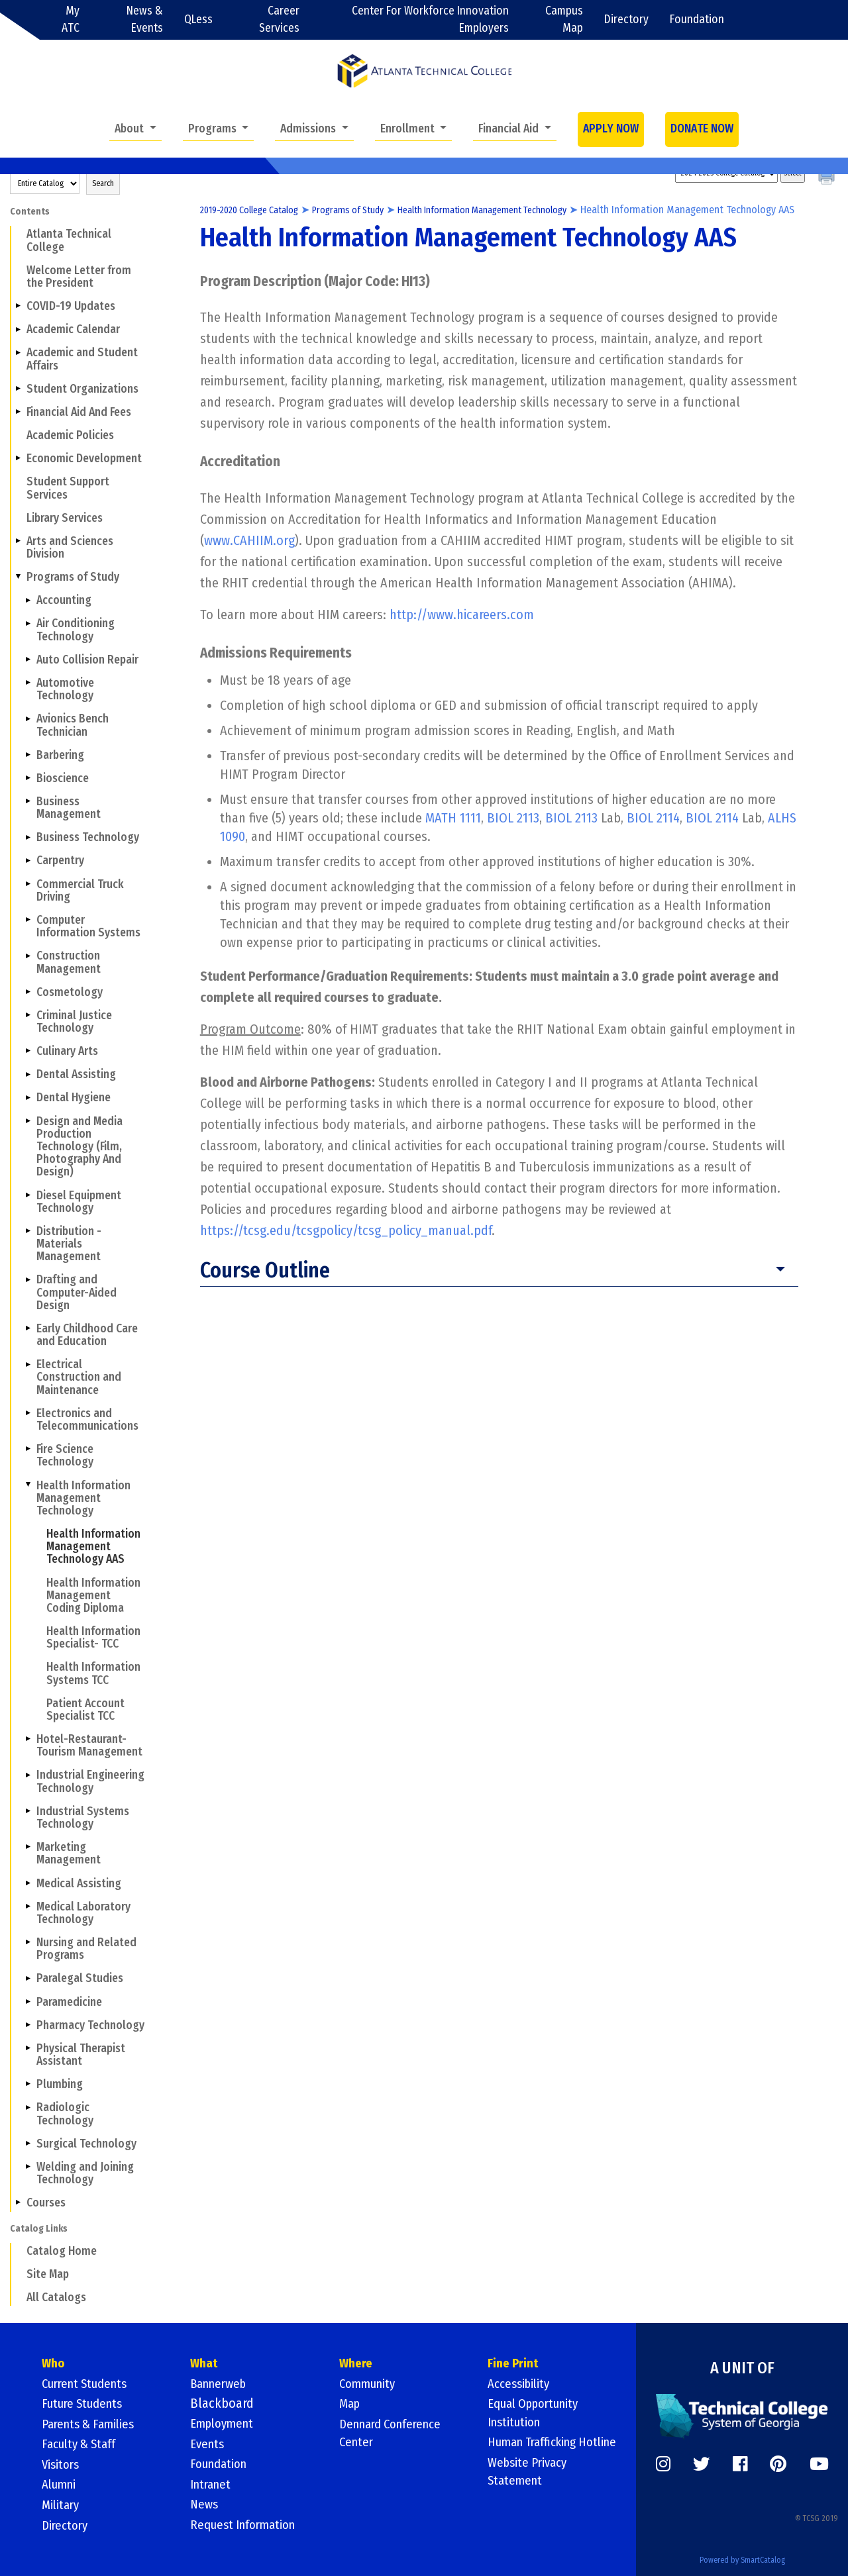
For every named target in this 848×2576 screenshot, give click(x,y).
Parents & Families (92, 2424)
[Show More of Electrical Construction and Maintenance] (27, 1364)
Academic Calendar (73, 329)
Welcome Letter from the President (78, 277)
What (204, 2365)
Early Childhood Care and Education (87, 1335)
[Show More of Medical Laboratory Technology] (27, 1905)
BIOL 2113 (513, 835)
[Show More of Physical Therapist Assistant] (27, 2048)
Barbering (60, 755)
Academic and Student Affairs (82, 359)
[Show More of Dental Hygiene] (27, 1097)
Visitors (62, 2464)
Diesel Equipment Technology (78, 1202)
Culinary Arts (67, 1051)
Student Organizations (82, 389)
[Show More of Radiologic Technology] (27, 2107)
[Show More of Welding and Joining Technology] (27, 2166)
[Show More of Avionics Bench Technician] (27, 718)
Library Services (64, 518)
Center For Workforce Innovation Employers (430, 19)
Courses (46, 2203)
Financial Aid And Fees (78, 412)
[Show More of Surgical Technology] (27, 2143)
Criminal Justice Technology (74, 1022)
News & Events (145, 19)
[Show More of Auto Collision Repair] (27, 659)
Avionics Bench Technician (72, 725)
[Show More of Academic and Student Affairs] (18, 352)
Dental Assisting (76, 1074)
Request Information (247, 2524)
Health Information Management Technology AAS (93, 1546)
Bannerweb (221, 2385)
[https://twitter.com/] (701, 2463)
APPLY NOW (611, 129)
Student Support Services (67, 488)
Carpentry (60, 860)
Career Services (279, 19)
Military (62, 2504)
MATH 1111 (453, 835)
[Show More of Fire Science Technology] (27, 1449)
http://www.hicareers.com (462, 631)
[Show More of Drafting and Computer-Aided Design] (27, 1279)
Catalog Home (61, 2251)
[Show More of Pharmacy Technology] (27, 2024)
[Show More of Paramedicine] (27, 2001)
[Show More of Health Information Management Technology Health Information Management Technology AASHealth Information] (27, 1484)
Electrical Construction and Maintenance (78, 1377)
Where (356, 2365)
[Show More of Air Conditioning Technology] (27, 623)
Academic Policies (70, 435)
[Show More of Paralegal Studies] (27, 1978)
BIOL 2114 (653, 835)
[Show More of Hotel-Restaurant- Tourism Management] (27, 1739)
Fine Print (514, 2365)
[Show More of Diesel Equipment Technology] (27, 1194)
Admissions (309, 129)
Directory (626, 19)
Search (103, 183)
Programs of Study (72, 577)
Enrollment (408, 129)
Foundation (697, 19)
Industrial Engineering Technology (90, 1781)
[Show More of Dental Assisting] (27, 1074)
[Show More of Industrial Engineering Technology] (27, 1774)
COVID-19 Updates (70, 306)
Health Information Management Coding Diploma (93, 1595)
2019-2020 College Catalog (257, 209)
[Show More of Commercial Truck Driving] (27, 883)
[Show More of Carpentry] (27, 860)
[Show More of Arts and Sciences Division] (18, 541)
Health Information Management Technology (83, 1498)
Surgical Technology (86, 2144)
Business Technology (87, 837)
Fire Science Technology (64, 1455)
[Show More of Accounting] (27, 600)
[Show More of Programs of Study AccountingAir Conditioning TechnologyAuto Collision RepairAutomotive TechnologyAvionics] (18, 576)
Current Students (89, 2385)
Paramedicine (69, 2002)
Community (370, 2385)
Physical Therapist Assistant (80, 2055)
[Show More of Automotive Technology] (27, 682)
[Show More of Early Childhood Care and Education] (27, 1328)
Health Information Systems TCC (93, 1673)
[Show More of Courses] (18, 2202)
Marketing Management (68, 1853)
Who (54, 2365)
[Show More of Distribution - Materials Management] (27, 1231)
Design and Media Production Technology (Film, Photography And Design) (79, 1147)
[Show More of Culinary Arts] (27, 1051)
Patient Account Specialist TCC (85, 1710)
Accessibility (521, 2385)
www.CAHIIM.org (249, 557)
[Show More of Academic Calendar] (18, 329)
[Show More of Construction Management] (27, 955)
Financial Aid (509, 129)
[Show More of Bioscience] (27, 778)
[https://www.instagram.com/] (663, 2463)
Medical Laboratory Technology (83, 1913)
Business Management (68, 808)
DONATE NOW (701, 129)
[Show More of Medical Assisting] (27, 1882)
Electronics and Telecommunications (87, 1420)
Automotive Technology (65, 689)
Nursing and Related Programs (86, 1949)
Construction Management (68, 962)
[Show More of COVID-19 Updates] (18, 306)
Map (350, 2404)
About (130, 129)
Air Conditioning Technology (75, 630)
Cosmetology (69, 992)
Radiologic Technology (64, 2114)
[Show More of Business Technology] (27, 837)
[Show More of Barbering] (27, 754)
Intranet (212, 2484)
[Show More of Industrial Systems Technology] (27, 1811)
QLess (198, 19)
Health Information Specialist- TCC (93, 1637)
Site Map (47, 2274)
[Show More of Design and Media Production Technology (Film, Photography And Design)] (27, 1120)
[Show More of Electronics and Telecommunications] (27, 1413)
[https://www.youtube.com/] (819, 2463)
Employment (225, 2424)
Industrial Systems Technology (82, 1818)
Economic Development (84, 459)
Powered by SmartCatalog (742, 2555)
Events (208, 2444)
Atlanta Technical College (68, 240)
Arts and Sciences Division (69, 547)
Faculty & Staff (82, 2444)
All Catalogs (56, 2297)
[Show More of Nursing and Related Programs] (27, 1942)
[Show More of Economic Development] (18, 458)
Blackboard (222, 2404)
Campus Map (564, 19)
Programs (213, 129)
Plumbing (59, 2084)
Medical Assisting (78, 1884)
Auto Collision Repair (87, 660)
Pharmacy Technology (90, 2025)
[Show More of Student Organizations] (18, 388)
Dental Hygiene (73, 1098)
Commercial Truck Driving (80, 890)
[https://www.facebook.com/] (740, 2463)
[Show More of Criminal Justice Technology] (27, 1015)
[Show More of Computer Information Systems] (27, 919)
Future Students (86, 2404)
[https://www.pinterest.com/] (778, 2463)
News (205, 2504)
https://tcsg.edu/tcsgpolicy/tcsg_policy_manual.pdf (346, 1248)
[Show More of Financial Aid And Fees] (18, 412)
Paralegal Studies (79, 1978)
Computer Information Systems (88, 926)
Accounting (63, 600)
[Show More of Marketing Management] (27, 1847)
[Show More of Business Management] (27, 801)
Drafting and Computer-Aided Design (76, 1292)
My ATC (71, 19)
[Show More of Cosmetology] (27, 991)
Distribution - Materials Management (68, 1243)
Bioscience (62, 778)
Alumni (61, 2484)
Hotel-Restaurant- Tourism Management (89, 1745)
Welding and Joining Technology (85, 2173)
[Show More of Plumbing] (27, 2084)
